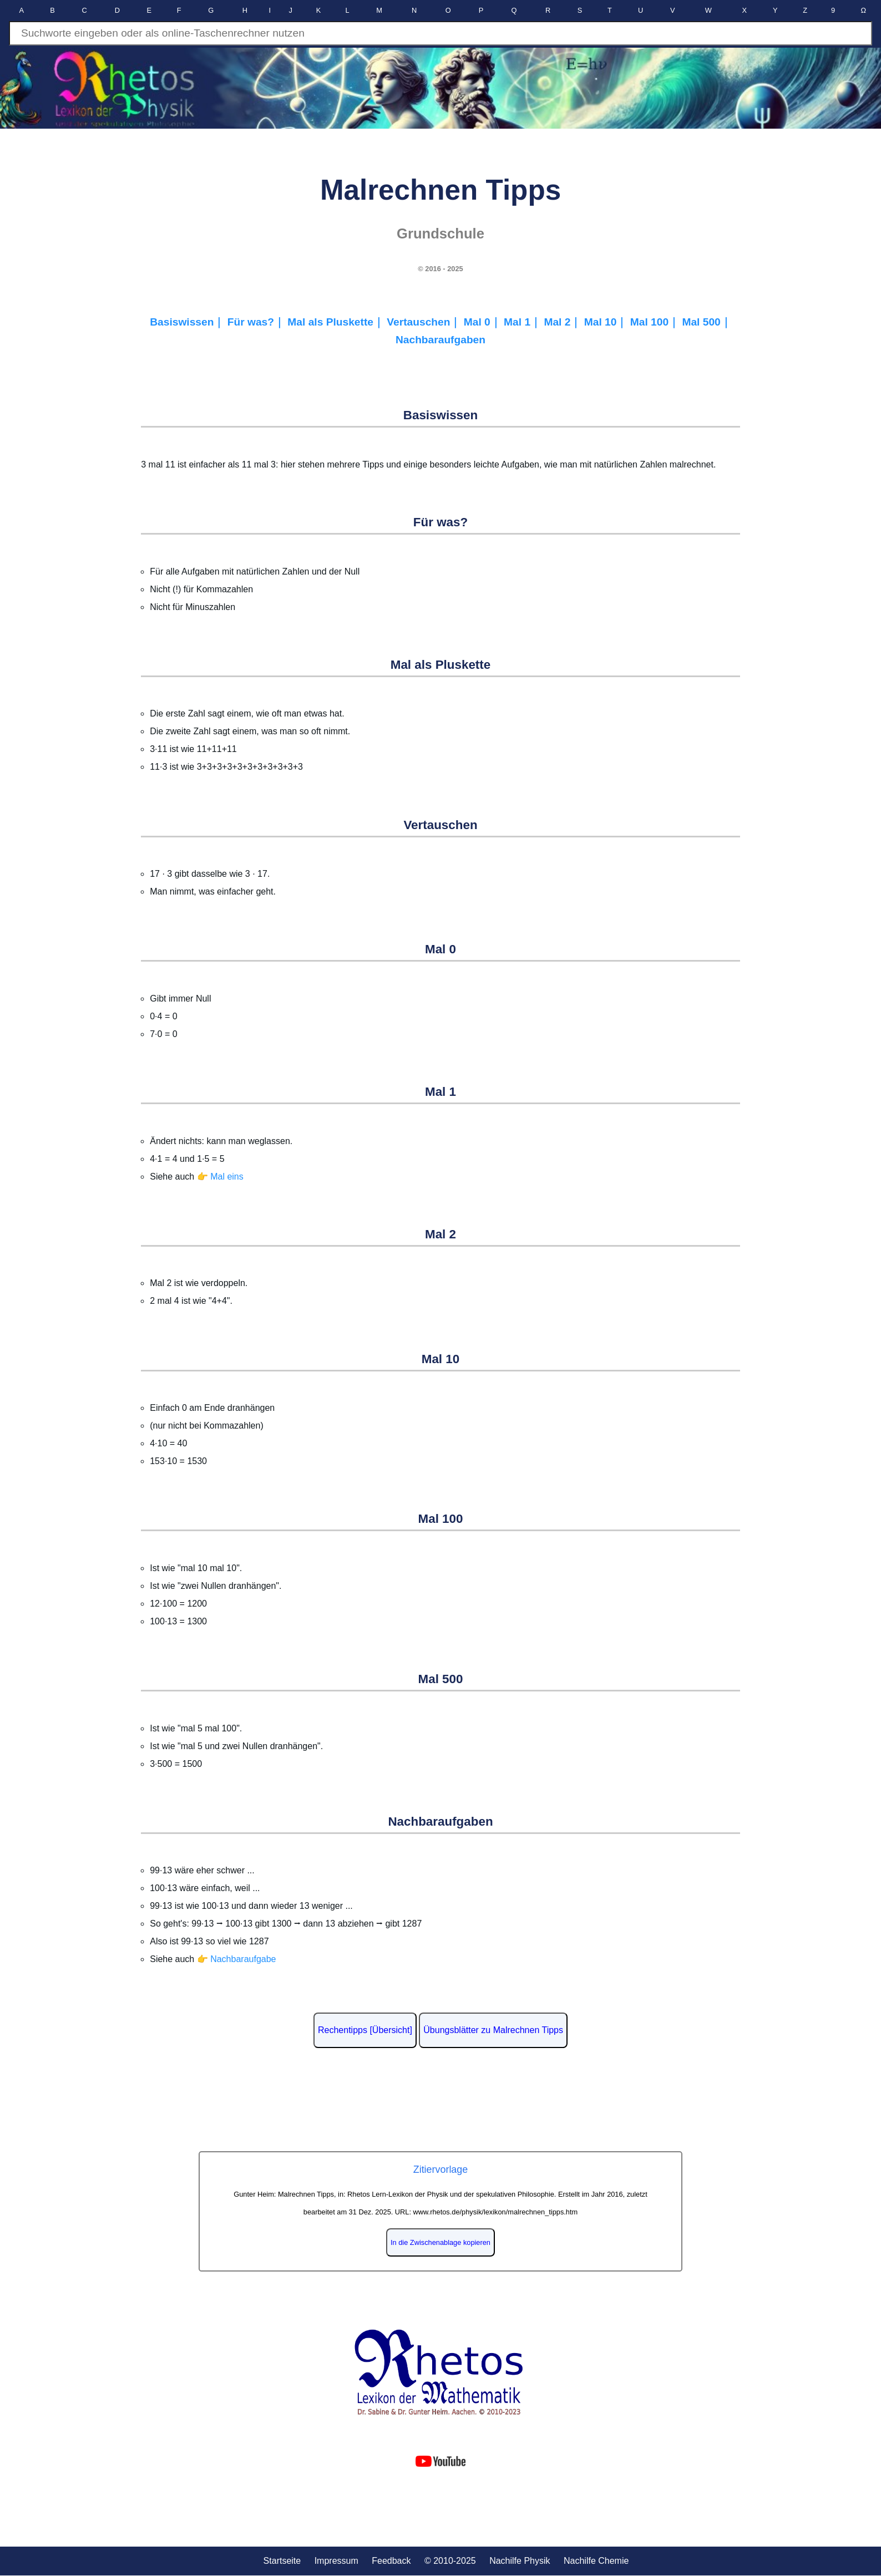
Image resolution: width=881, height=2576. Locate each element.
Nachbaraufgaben (440, 340)
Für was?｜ (257, 322)
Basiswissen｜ (188, 322)
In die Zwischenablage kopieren (440, 2242)
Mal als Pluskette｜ (337, 322)
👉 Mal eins (220, 1176)
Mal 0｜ (484, 322)
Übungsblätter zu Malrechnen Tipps (493, 2030)
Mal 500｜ (706, 322)
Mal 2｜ (564, 322)
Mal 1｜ (524, 322)
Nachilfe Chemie (596, 2560)
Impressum (336, 2560)
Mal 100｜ (656, 322)
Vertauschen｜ (425, 322)
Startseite (282, 2560)
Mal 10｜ (607, 322)
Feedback (391, 2560)
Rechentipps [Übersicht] (365, 2030)
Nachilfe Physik (519, 2560)
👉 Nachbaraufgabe (236, 1959)
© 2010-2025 (450, 2560)
